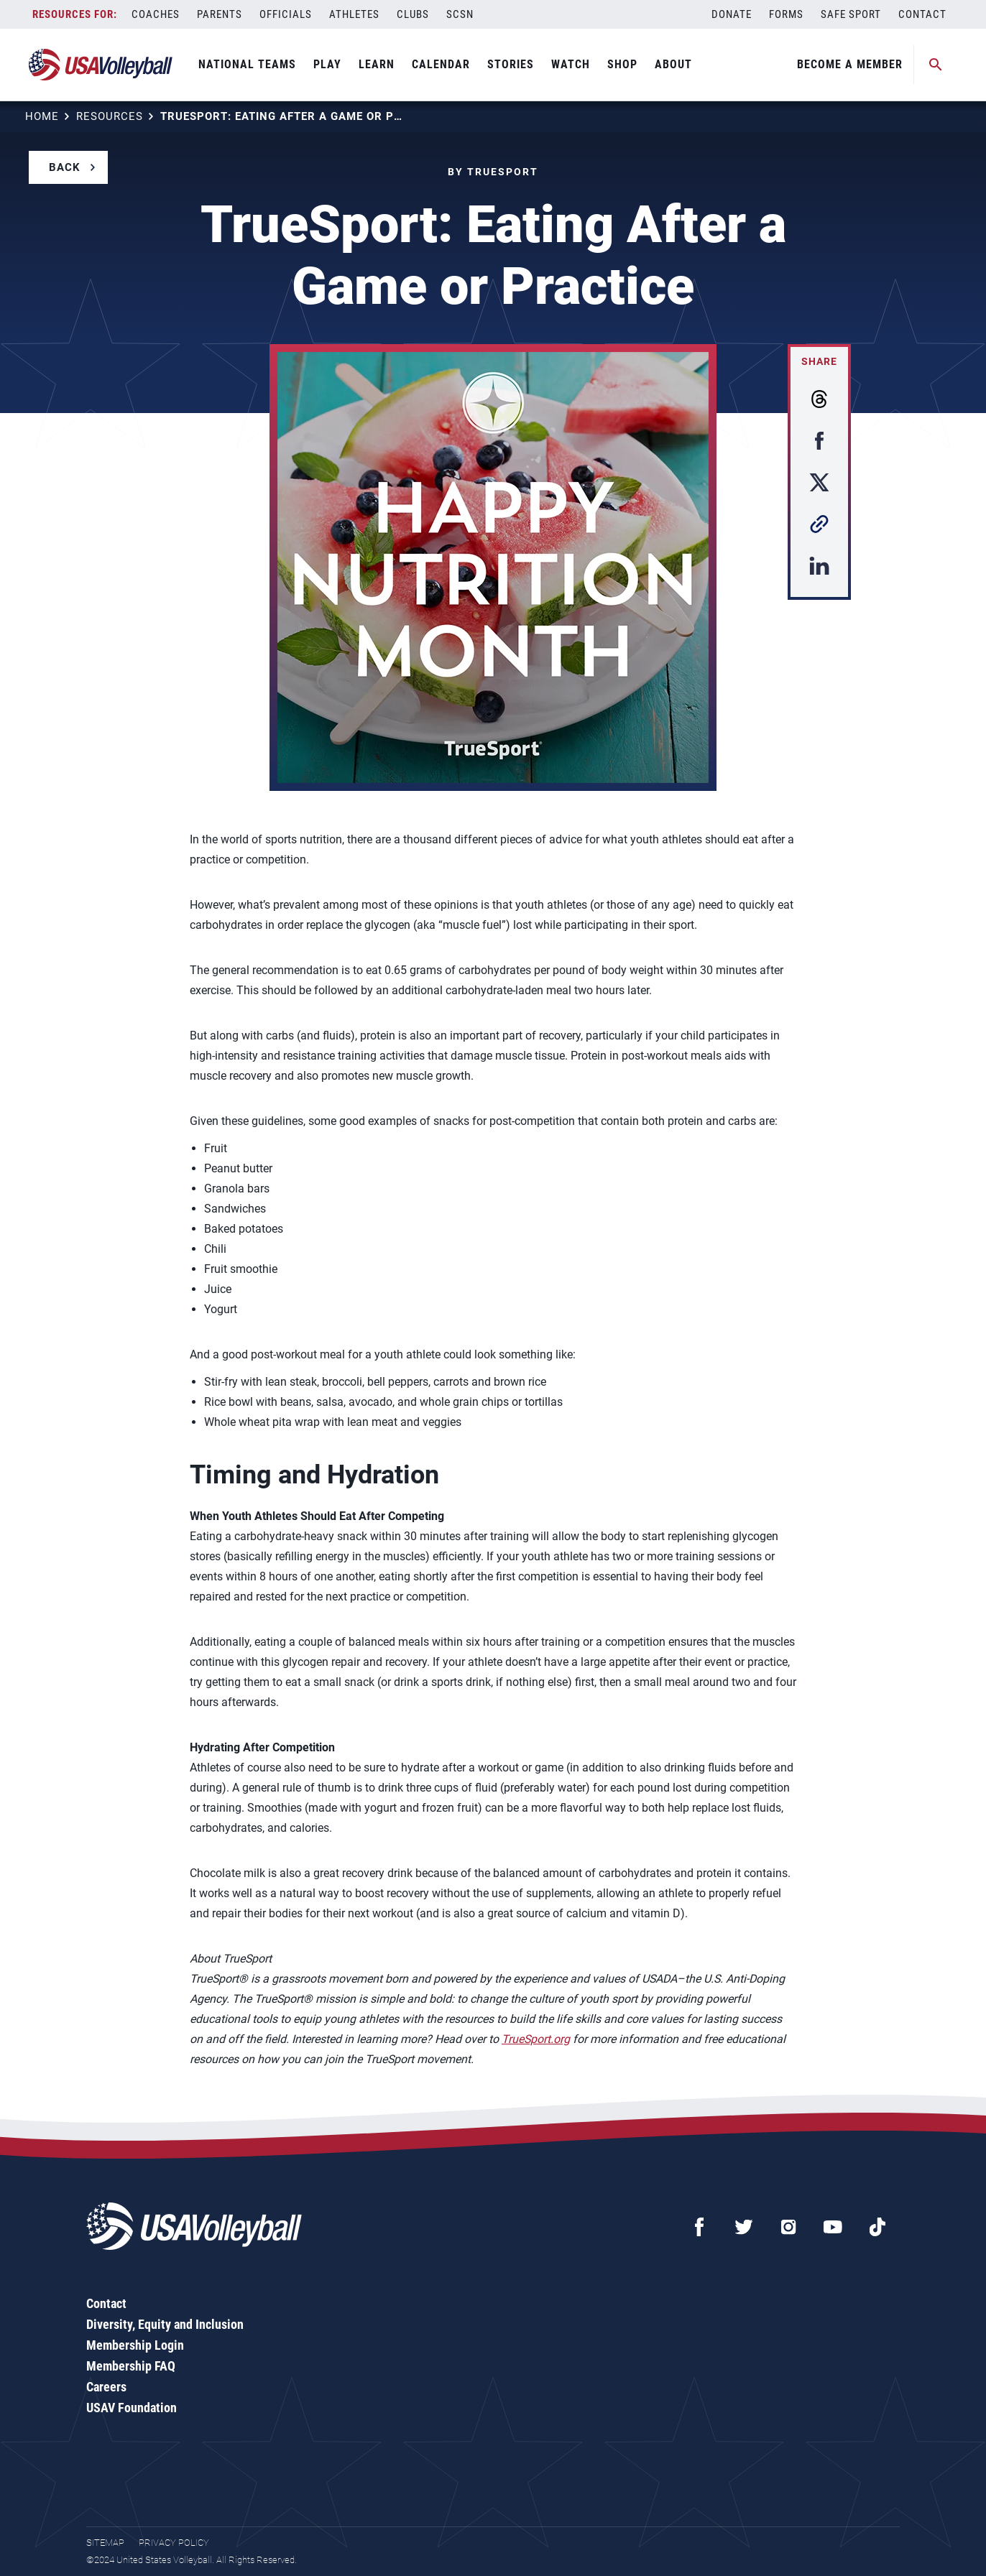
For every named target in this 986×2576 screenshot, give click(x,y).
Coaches (156, 14)
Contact (922, 14)
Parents (219, 14)
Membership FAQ (130, 2365)
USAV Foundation (131, 2407)
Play (327, 64)
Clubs (413, 14)
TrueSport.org (536, 2039)
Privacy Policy (174, 2542)
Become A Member (850, 64)
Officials (285, 14)
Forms (786, 14)
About (673, 64)
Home (42, 116)
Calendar (441, 64)
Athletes (354, 14)
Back (64, 167)
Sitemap (105, 2542)
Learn (377, 64)
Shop (622, 64)
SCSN (460, 14)
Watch (570, 64)
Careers (106, 2386)
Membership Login (135, 2345)
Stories (510, 64)
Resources (109, 116)
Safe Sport (851, 14)
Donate (731, 14)
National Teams (247, 64)
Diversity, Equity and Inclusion (165, 2324)
